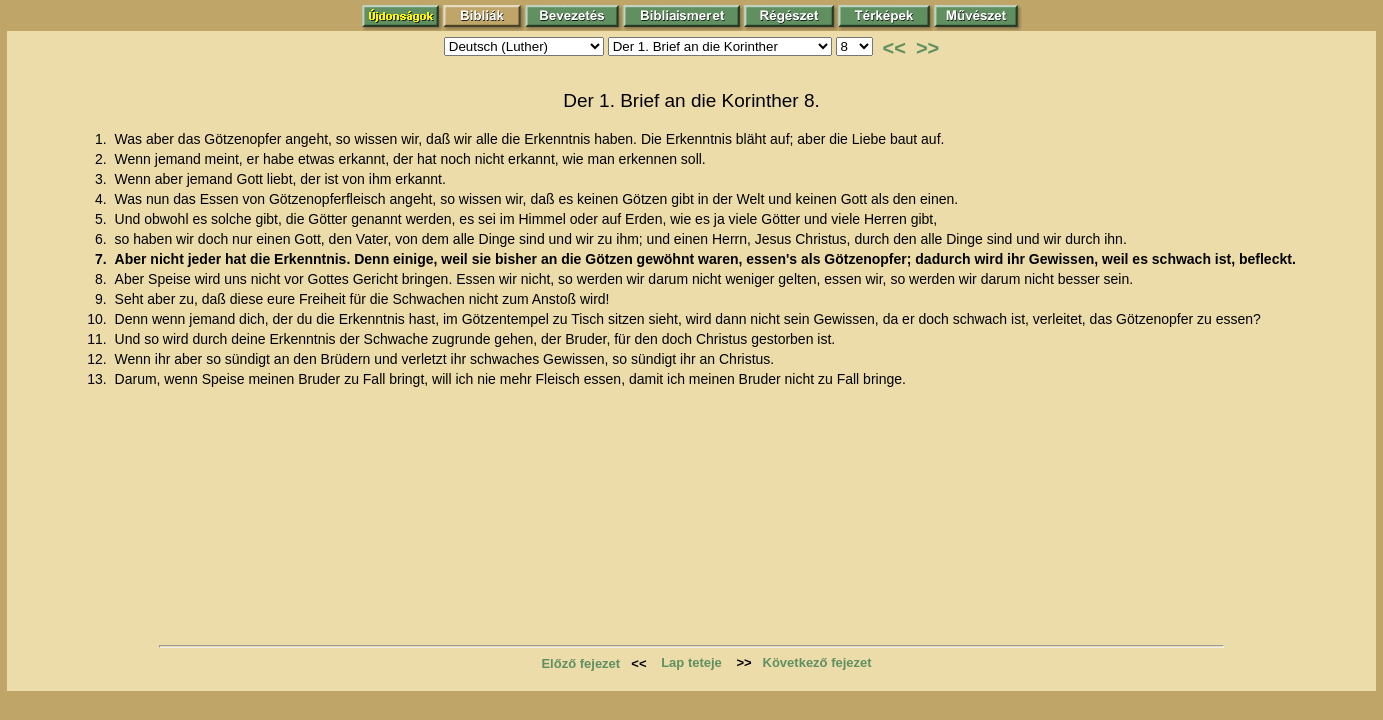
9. (103, 299)
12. (98, 359)
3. (103, 179)
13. (98, 379)
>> (927, 48)
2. (103, 159)
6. (103, 239)
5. (103, 219)
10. (98, 319)
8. (103, 279)
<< (894, 48)
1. (103, 139)
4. (103, 199)
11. (98, 339)
